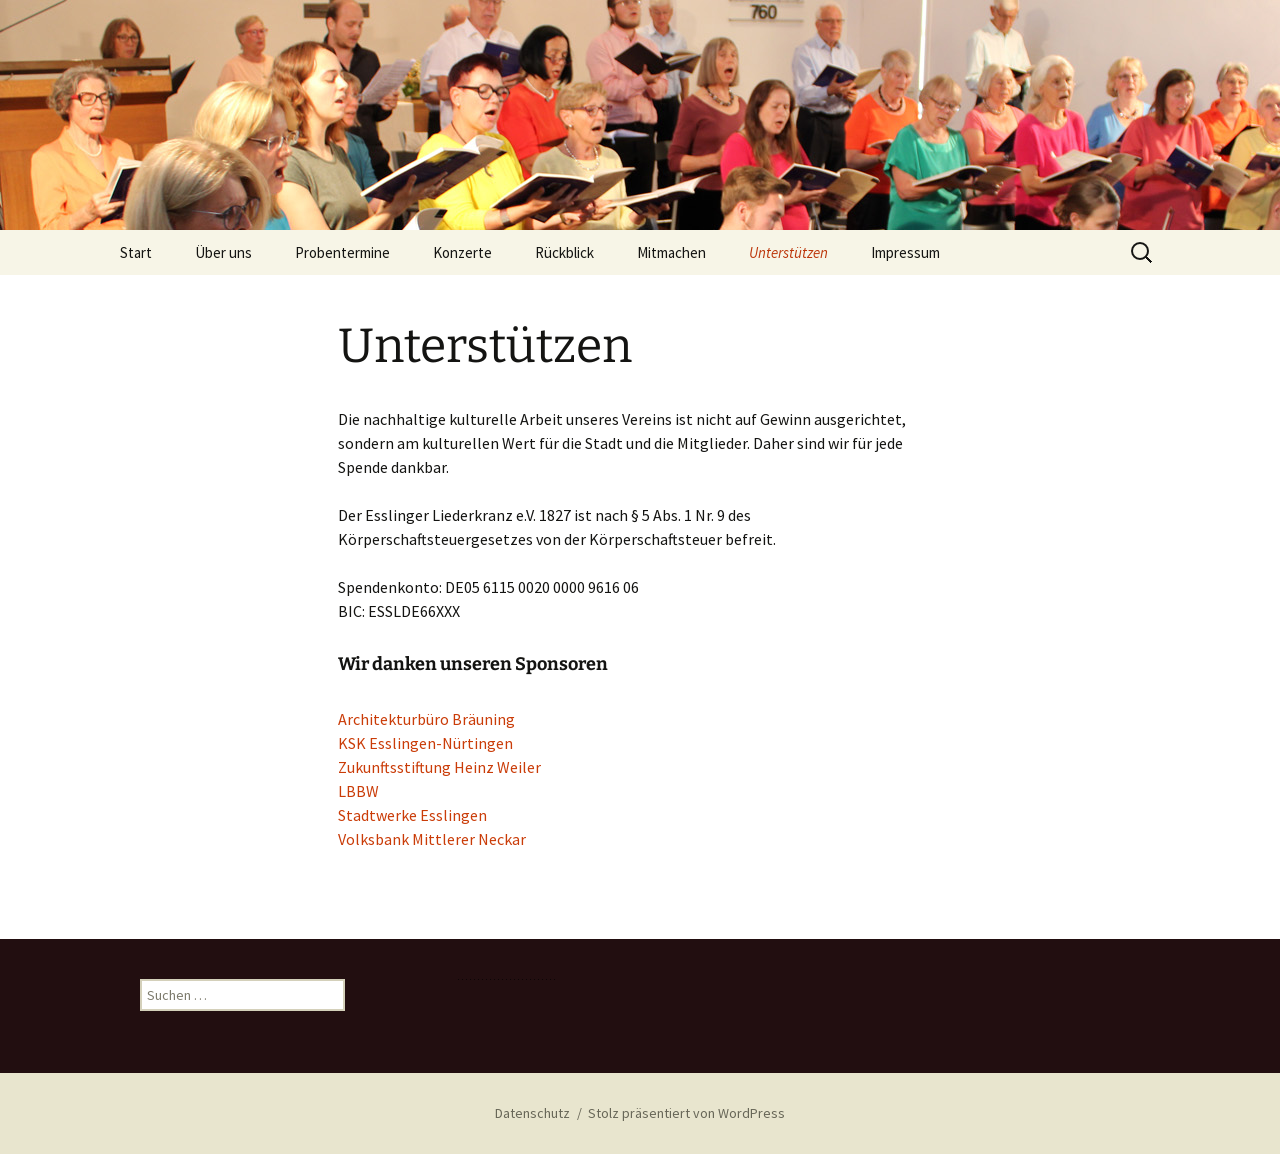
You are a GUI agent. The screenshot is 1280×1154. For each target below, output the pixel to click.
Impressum (905, 252)
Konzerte (462, 252)
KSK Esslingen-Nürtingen (425, 743)
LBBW (358, 791)
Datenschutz (532, 1113)
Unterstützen (788, 252)
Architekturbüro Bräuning (426, 719)
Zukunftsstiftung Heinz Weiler (439, 767)
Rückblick (564, 252)
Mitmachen (671, 252)
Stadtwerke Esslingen (412, 815)
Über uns (223, 252)
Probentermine (342, 252)
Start (136, 252)
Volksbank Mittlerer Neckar (432, 839)
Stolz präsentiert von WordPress (686, 1113)
